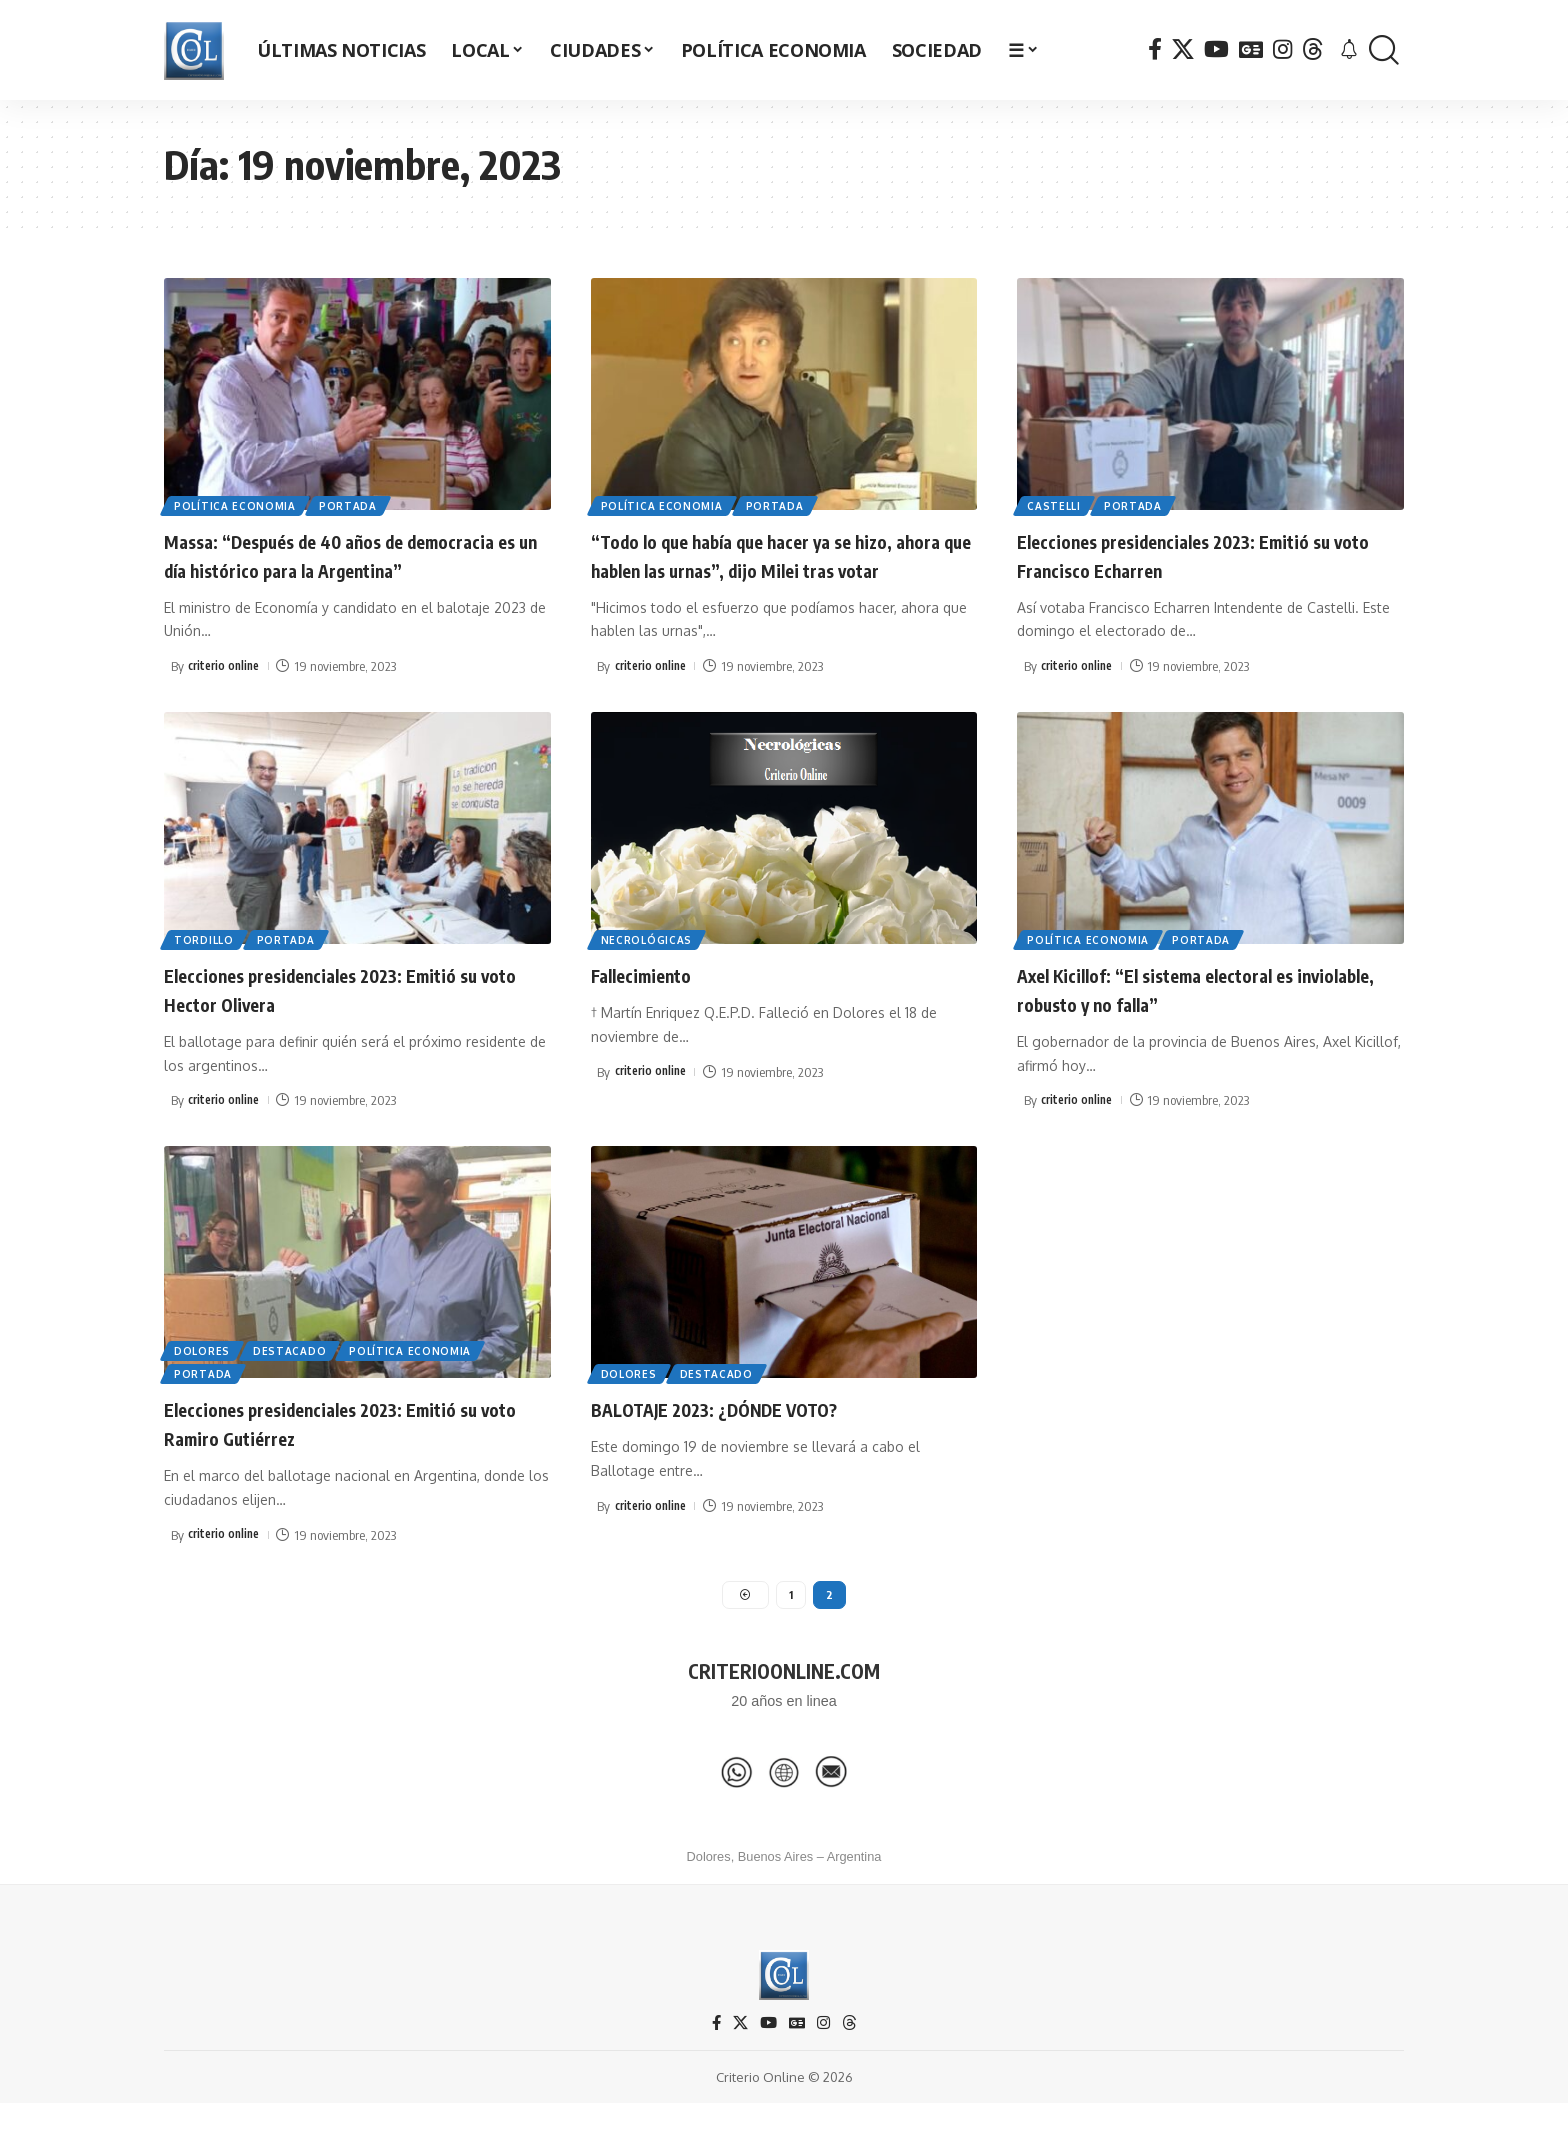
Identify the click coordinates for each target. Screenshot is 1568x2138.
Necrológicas (648, 966)
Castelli (1056, 504)
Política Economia (237, 504)
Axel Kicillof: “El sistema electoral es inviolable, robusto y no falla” (1189, 1016)
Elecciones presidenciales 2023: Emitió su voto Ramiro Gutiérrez (345, 1450)
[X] (1183, 49)
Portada (354, 504)
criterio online (227, 694)
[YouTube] (1216, 49)
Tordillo (206, 966)
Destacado (295, 1373)
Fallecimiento (653, 1002)
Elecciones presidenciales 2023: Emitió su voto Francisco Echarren (1198, 554)
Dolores (204, 1373)
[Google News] (1251, 49)
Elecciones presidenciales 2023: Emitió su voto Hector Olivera (345, 1016)
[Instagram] (1282, 49)
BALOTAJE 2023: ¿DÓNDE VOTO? (745, 1436)
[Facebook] (1155, 49)
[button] (1384, 50)
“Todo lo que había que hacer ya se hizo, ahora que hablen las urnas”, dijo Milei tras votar (778, 568)
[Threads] (1313, 49)
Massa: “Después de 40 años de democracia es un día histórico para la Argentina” (339, 568)
